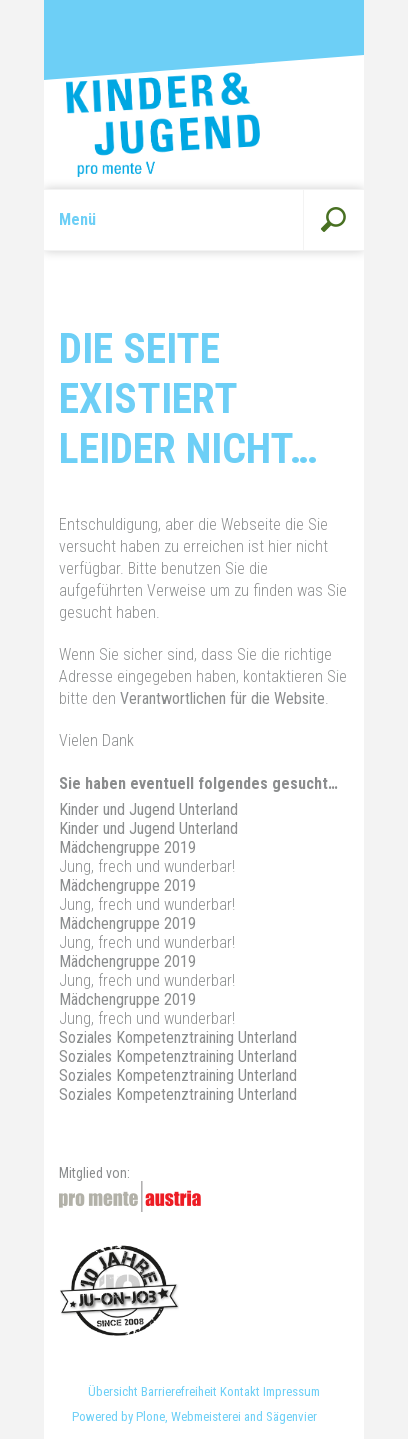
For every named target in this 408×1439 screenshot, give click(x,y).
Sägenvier (291, 1416)
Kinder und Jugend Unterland (148, 809)
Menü (77, 219)
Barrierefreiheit (179, 1391)
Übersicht (113, 1391)
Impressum (291, 1391)
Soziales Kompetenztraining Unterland (178, 1037)
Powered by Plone (118, 1416)
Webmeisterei (206, 1416)
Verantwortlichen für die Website (222, 698)
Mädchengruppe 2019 (127, 847)
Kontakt (240, 1391)
